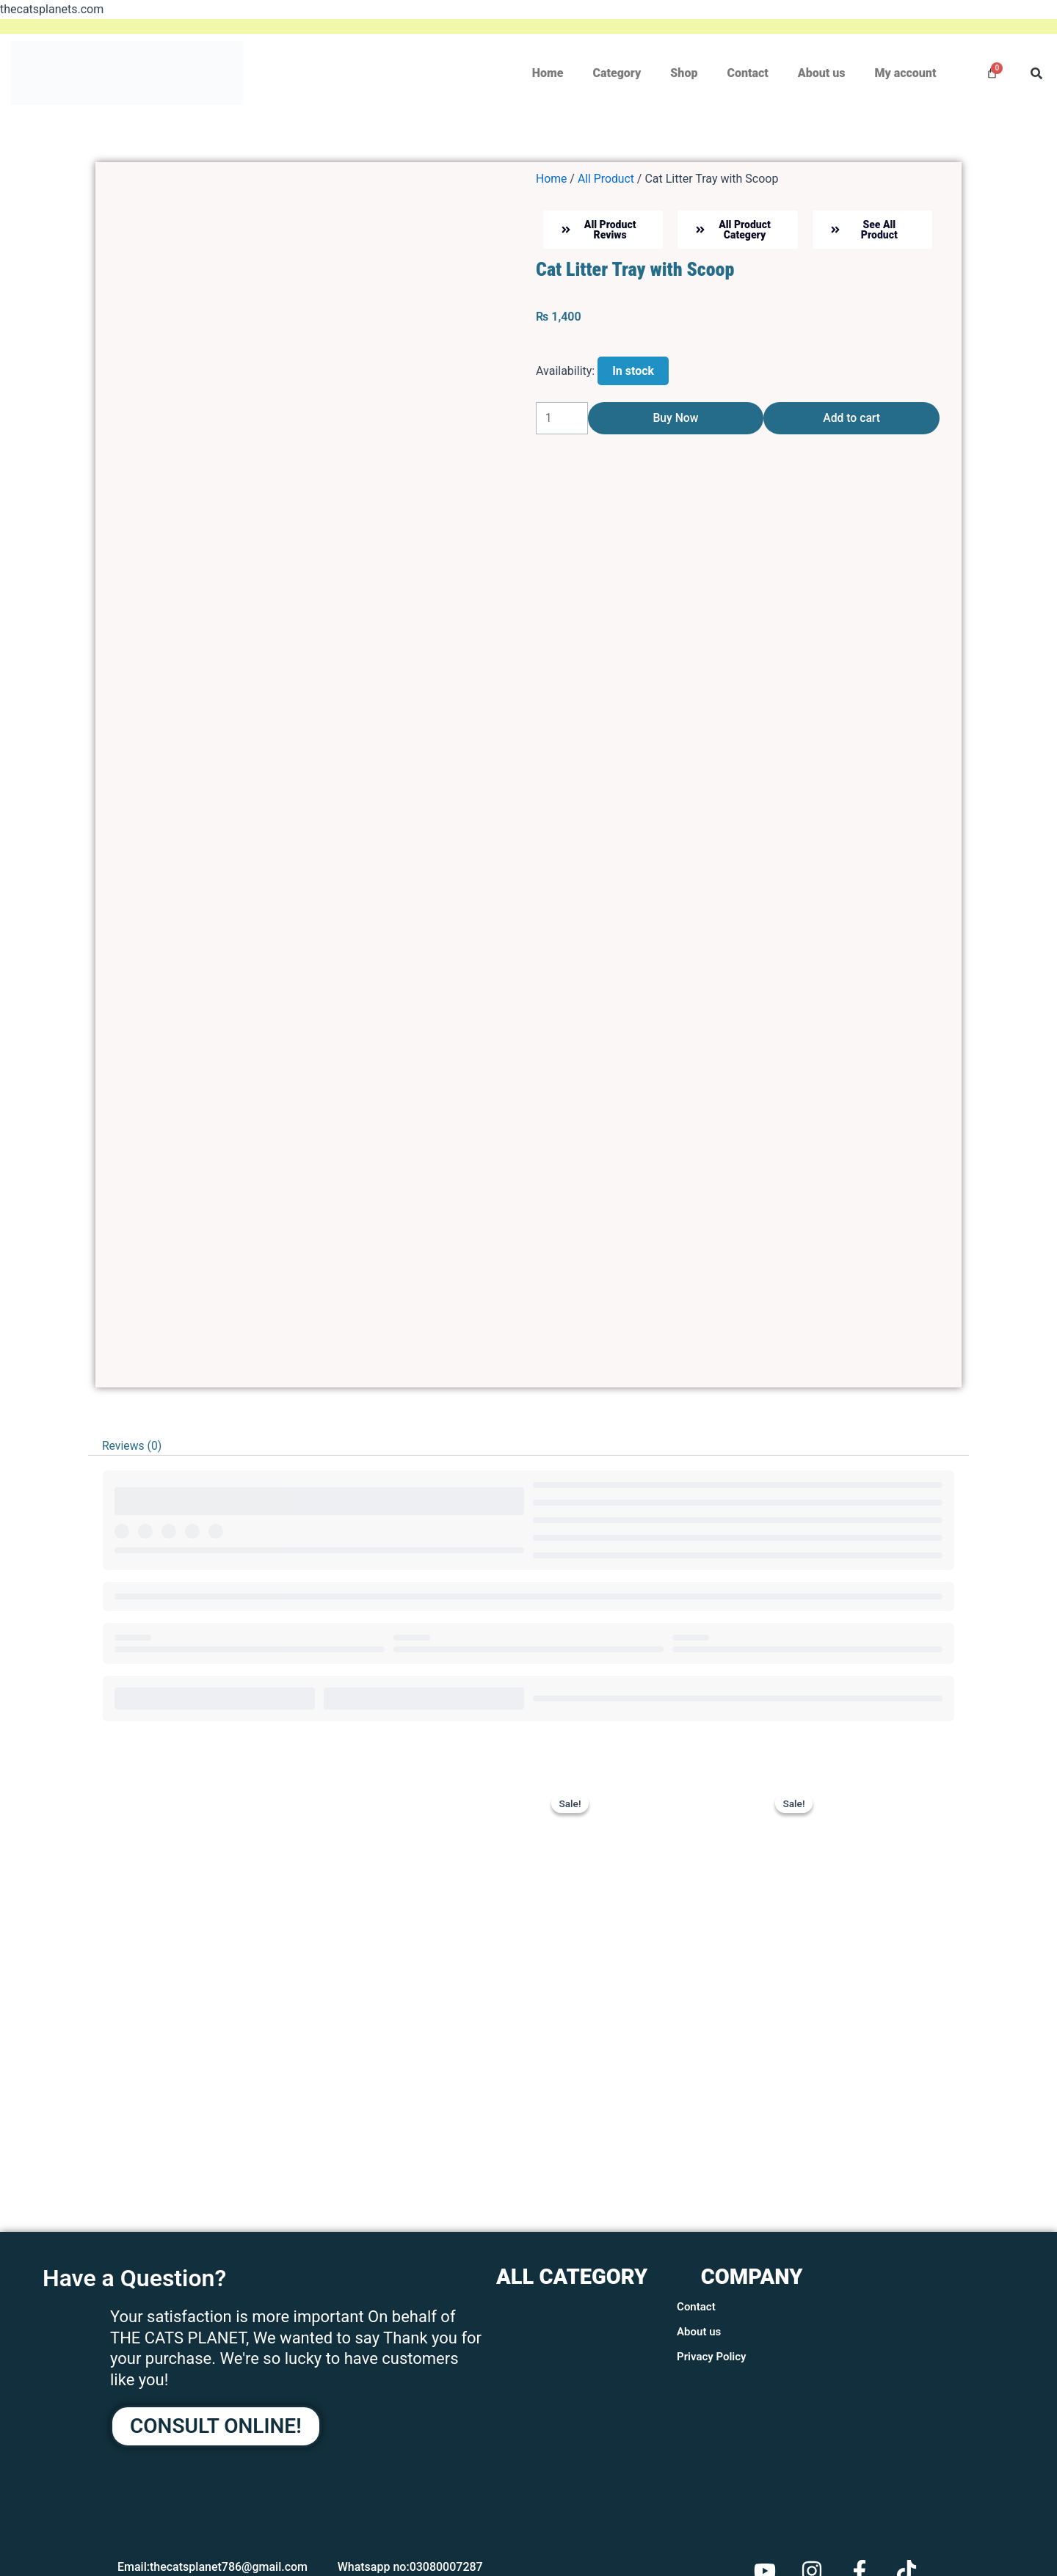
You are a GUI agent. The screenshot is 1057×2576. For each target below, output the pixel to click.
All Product (607, 179)
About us (822, 73)
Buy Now (676, 420)
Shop (683, 73)
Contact (747, 73)
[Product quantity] (562, 420)
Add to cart (852, 420)
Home (548, 73)
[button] (1036, 73)
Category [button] (616, 73)
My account (905, 73)
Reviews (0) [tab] (132, 1446)
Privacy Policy (711, 2356)
